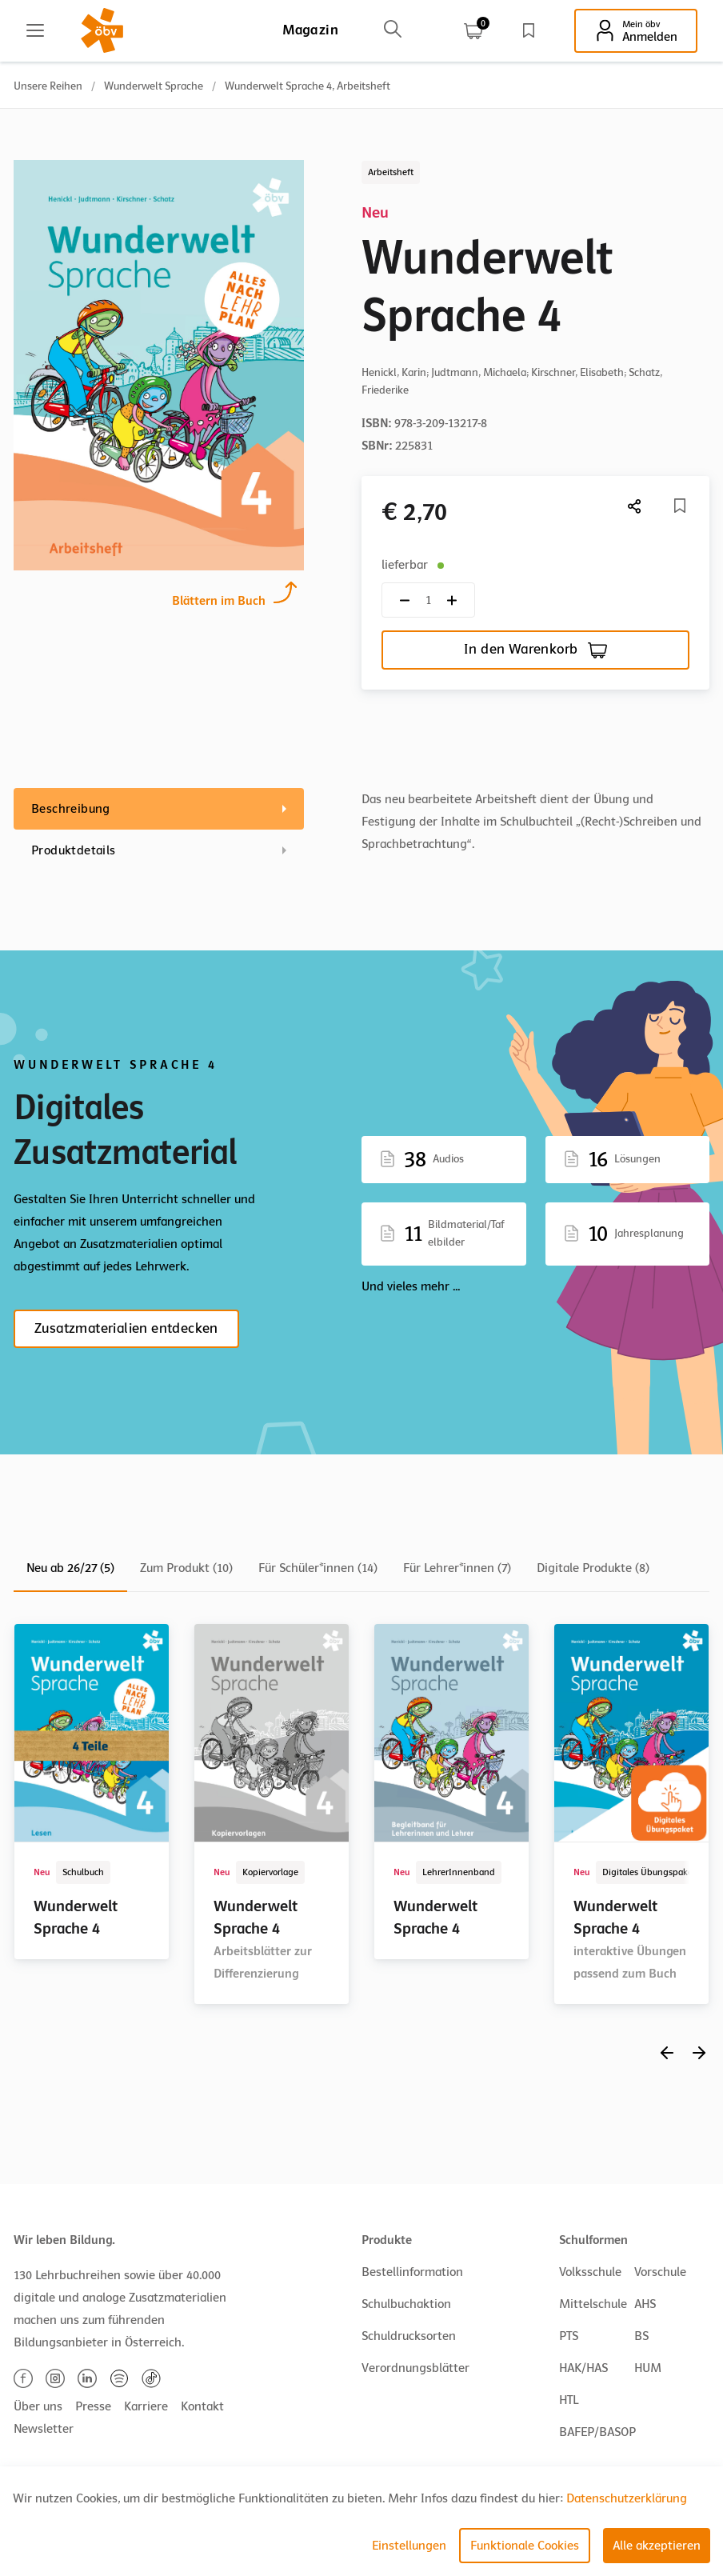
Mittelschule (593, 2304)
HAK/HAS (583, 2368)
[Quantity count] (428, 600)
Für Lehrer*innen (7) (457, 1568)
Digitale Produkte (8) (593, 1568)
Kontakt (202, 2406)
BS (641, 2336)
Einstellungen (409, 2545)
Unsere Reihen (48, 86)
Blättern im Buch (219, 599)
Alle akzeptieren (657, 2545)
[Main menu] (35, 30)
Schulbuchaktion (406, 2304)
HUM (647, 2368)
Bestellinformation (412, 2272)
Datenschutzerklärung (626, 2498)
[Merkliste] (679, 505)
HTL (568, 2400)
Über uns (38, 2406)
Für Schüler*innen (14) (317, 1568)
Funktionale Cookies (524, 2545)
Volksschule (590, 2272)
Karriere (146, 2406)
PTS (568, 2336)
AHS (645, 2304)
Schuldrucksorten (409, 2336)
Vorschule (660, 2272)
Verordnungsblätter (415, 2368)
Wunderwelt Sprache (153, 86)
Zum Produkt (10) (186, 1568)
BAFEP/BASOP (597, 2432)
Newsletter (44, 2429)
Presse (93, 2406)
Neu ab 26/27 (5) (70, 1568)
